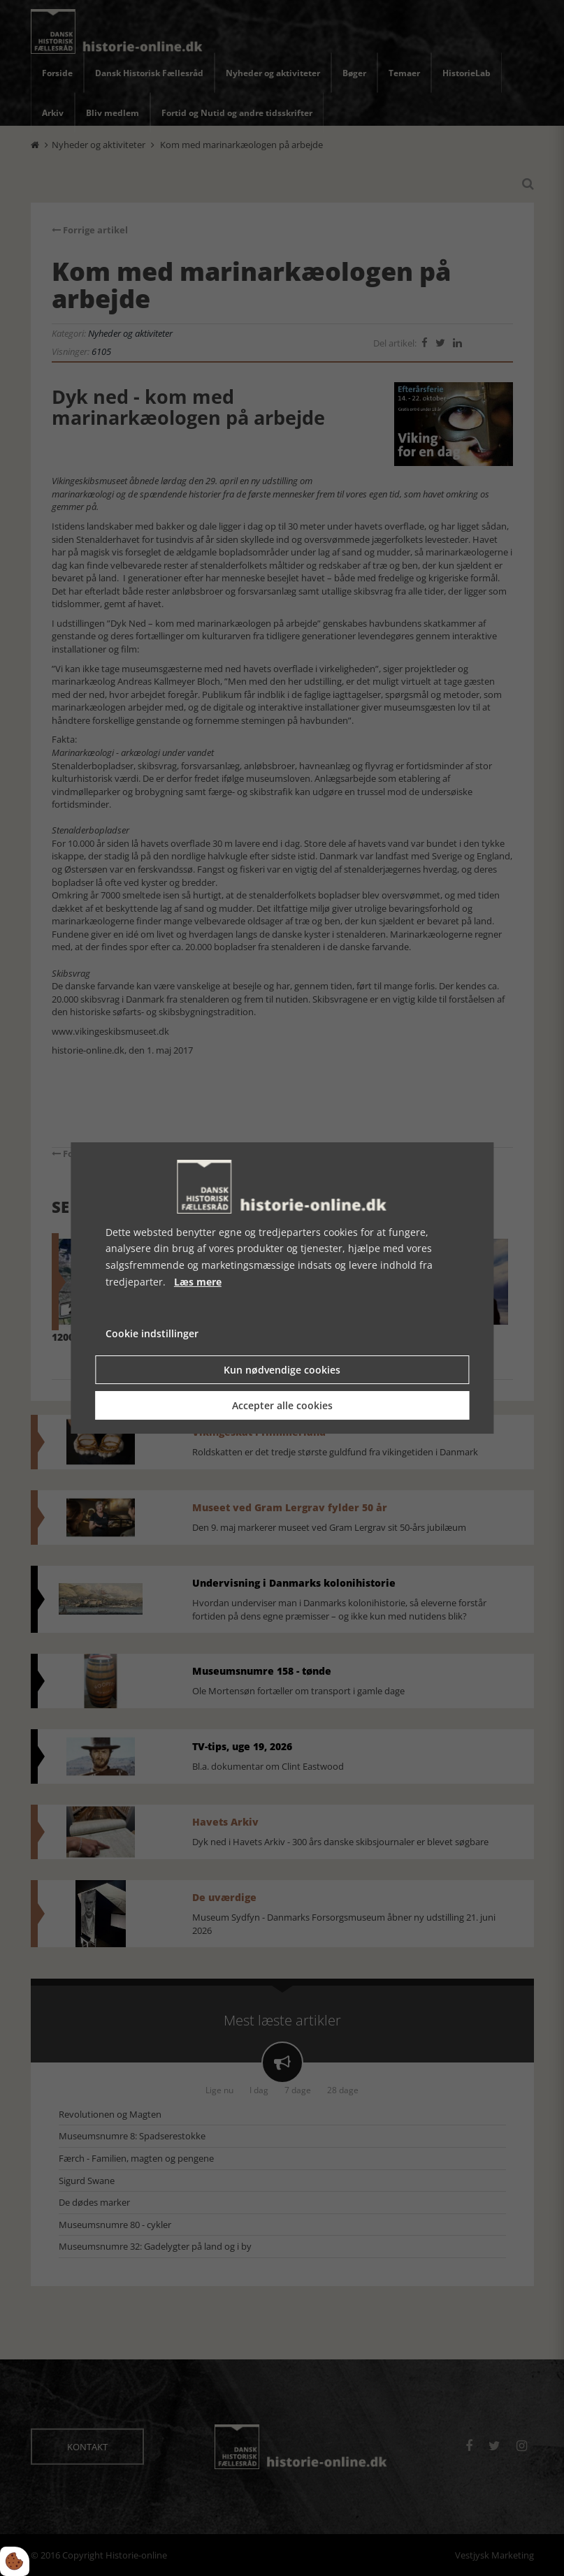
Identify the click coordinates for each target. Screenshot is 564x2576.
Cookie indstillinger (152, 1333)
